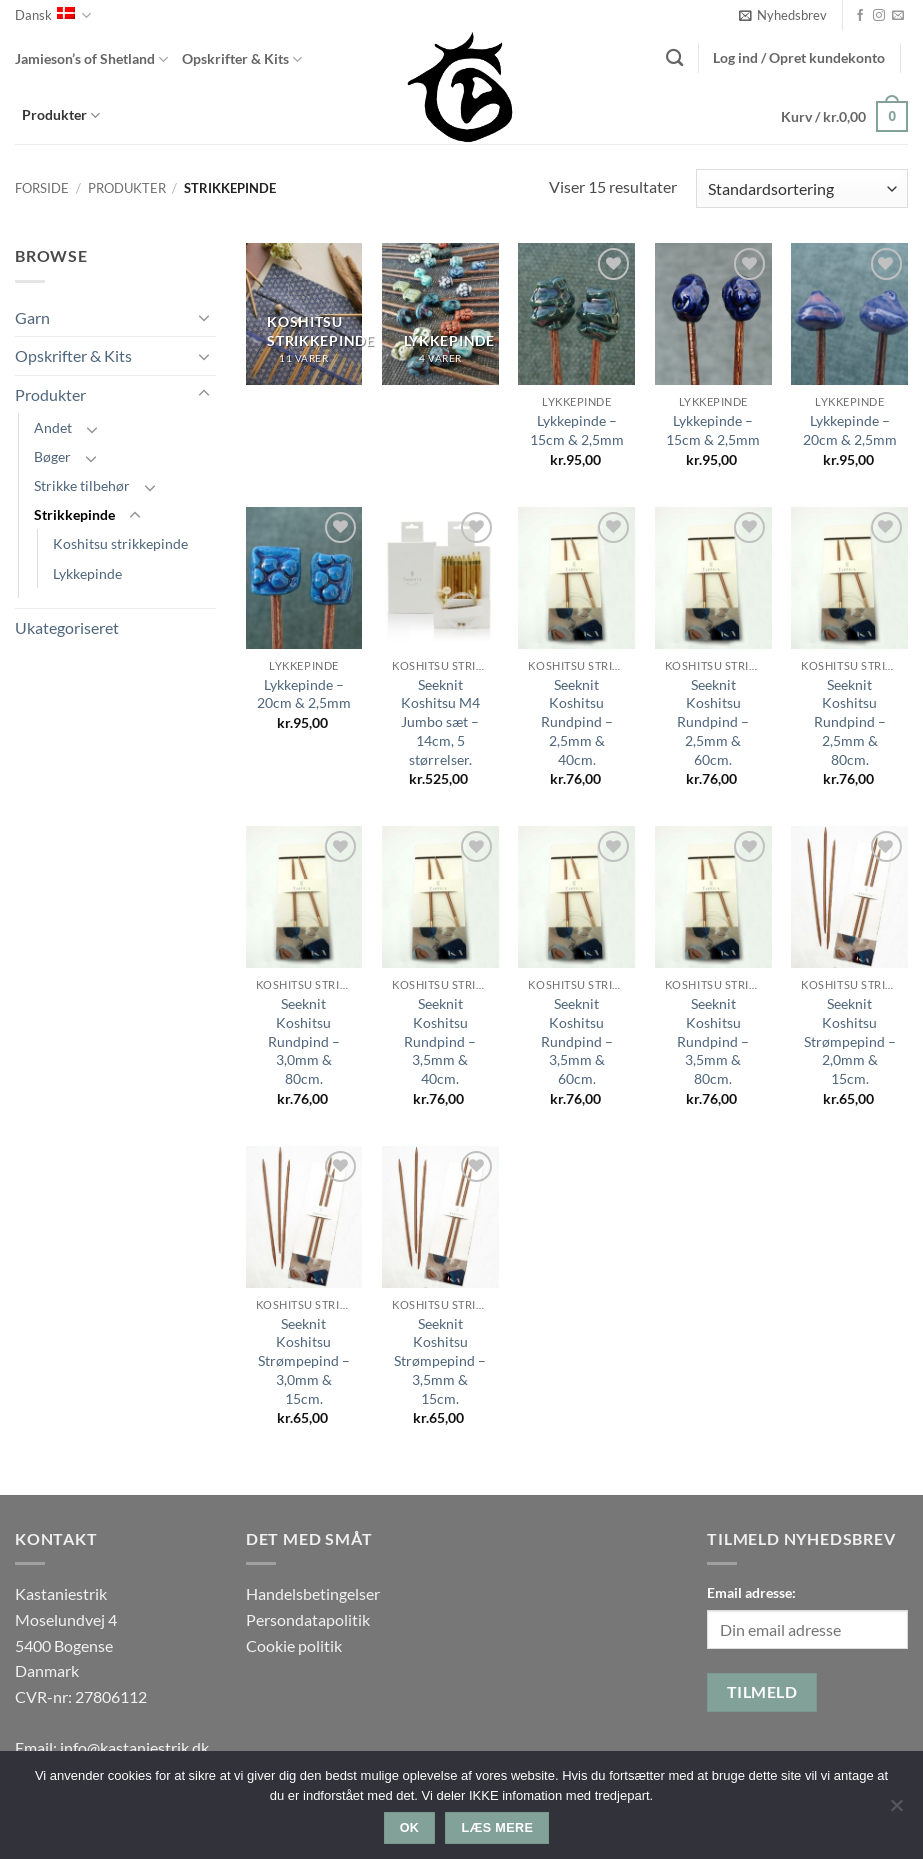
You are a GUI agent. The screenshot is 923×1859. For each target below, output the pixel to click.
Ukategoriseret (67, 627)
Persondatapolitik (308, 1619)
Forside (42, 188)
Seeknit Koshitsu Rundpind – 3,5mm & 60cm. (577, 1041)
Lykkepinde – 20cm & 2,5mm (850, 430)
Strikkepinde (74, 514)
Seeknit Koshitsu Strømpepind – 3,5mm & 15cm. (440, 1361)
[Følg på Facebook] (860, 16)
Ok (410, 1828)
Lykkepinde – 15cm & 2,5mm (577, 430)
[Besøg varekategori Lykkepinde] (440, 314)
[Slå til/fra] (204, 317)
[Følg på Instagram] (879, 16)
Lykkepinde (87, 573)
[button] (783, 15)
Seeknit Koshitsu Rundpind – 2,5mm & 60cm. (713, 722)
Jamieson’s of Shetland (91, 59)
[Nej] (896, 1811)
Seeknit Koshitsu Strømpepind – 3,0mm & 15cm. (304, 1361)
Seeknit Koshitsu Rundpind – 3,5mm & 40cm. (440, 1041)
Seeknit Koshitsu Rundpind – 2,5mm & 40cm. (577, 722)
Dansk (53, 15)
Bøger (52, 456)
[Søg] (674, 58)
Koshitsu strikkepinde (120, 543)
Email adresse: (751, 1592)
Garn (32, 317)
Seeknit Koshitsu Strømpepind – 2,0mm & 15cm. (850, 1041)
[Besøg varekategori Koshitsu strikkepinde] (304, 314)
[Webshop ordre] (802, 188)
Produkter (61, 115)
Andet (53, 427)
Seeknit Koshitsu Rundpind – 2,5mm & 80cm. (850, 722)
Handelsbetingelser (313, 1593)
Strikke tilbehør (82, 485)
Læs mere (498, 1828)
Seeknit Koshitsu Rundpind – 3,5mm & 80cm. (713, 1041)
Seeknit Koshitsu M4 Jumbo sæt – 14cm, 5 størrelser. (440, 722)
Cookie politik (294, 1645)
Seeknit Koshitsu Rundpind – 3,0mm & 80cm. (304, 1041)
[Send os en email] (898, 16)
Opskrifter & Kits (242, 59)
